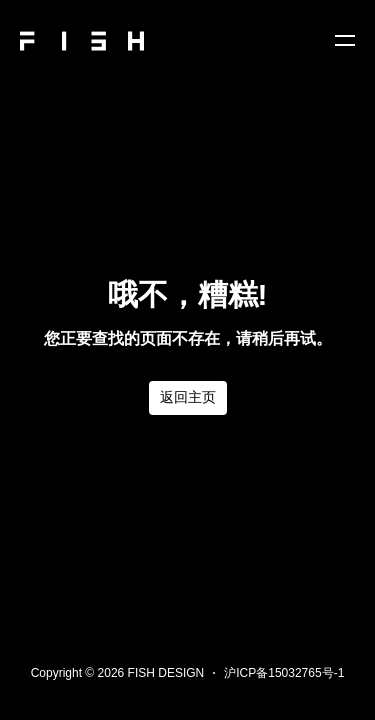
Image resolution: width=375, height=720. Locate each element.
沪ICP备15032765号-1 (284, 673)
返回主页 (188, 397)
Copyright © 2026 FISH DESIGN (118, 673)
